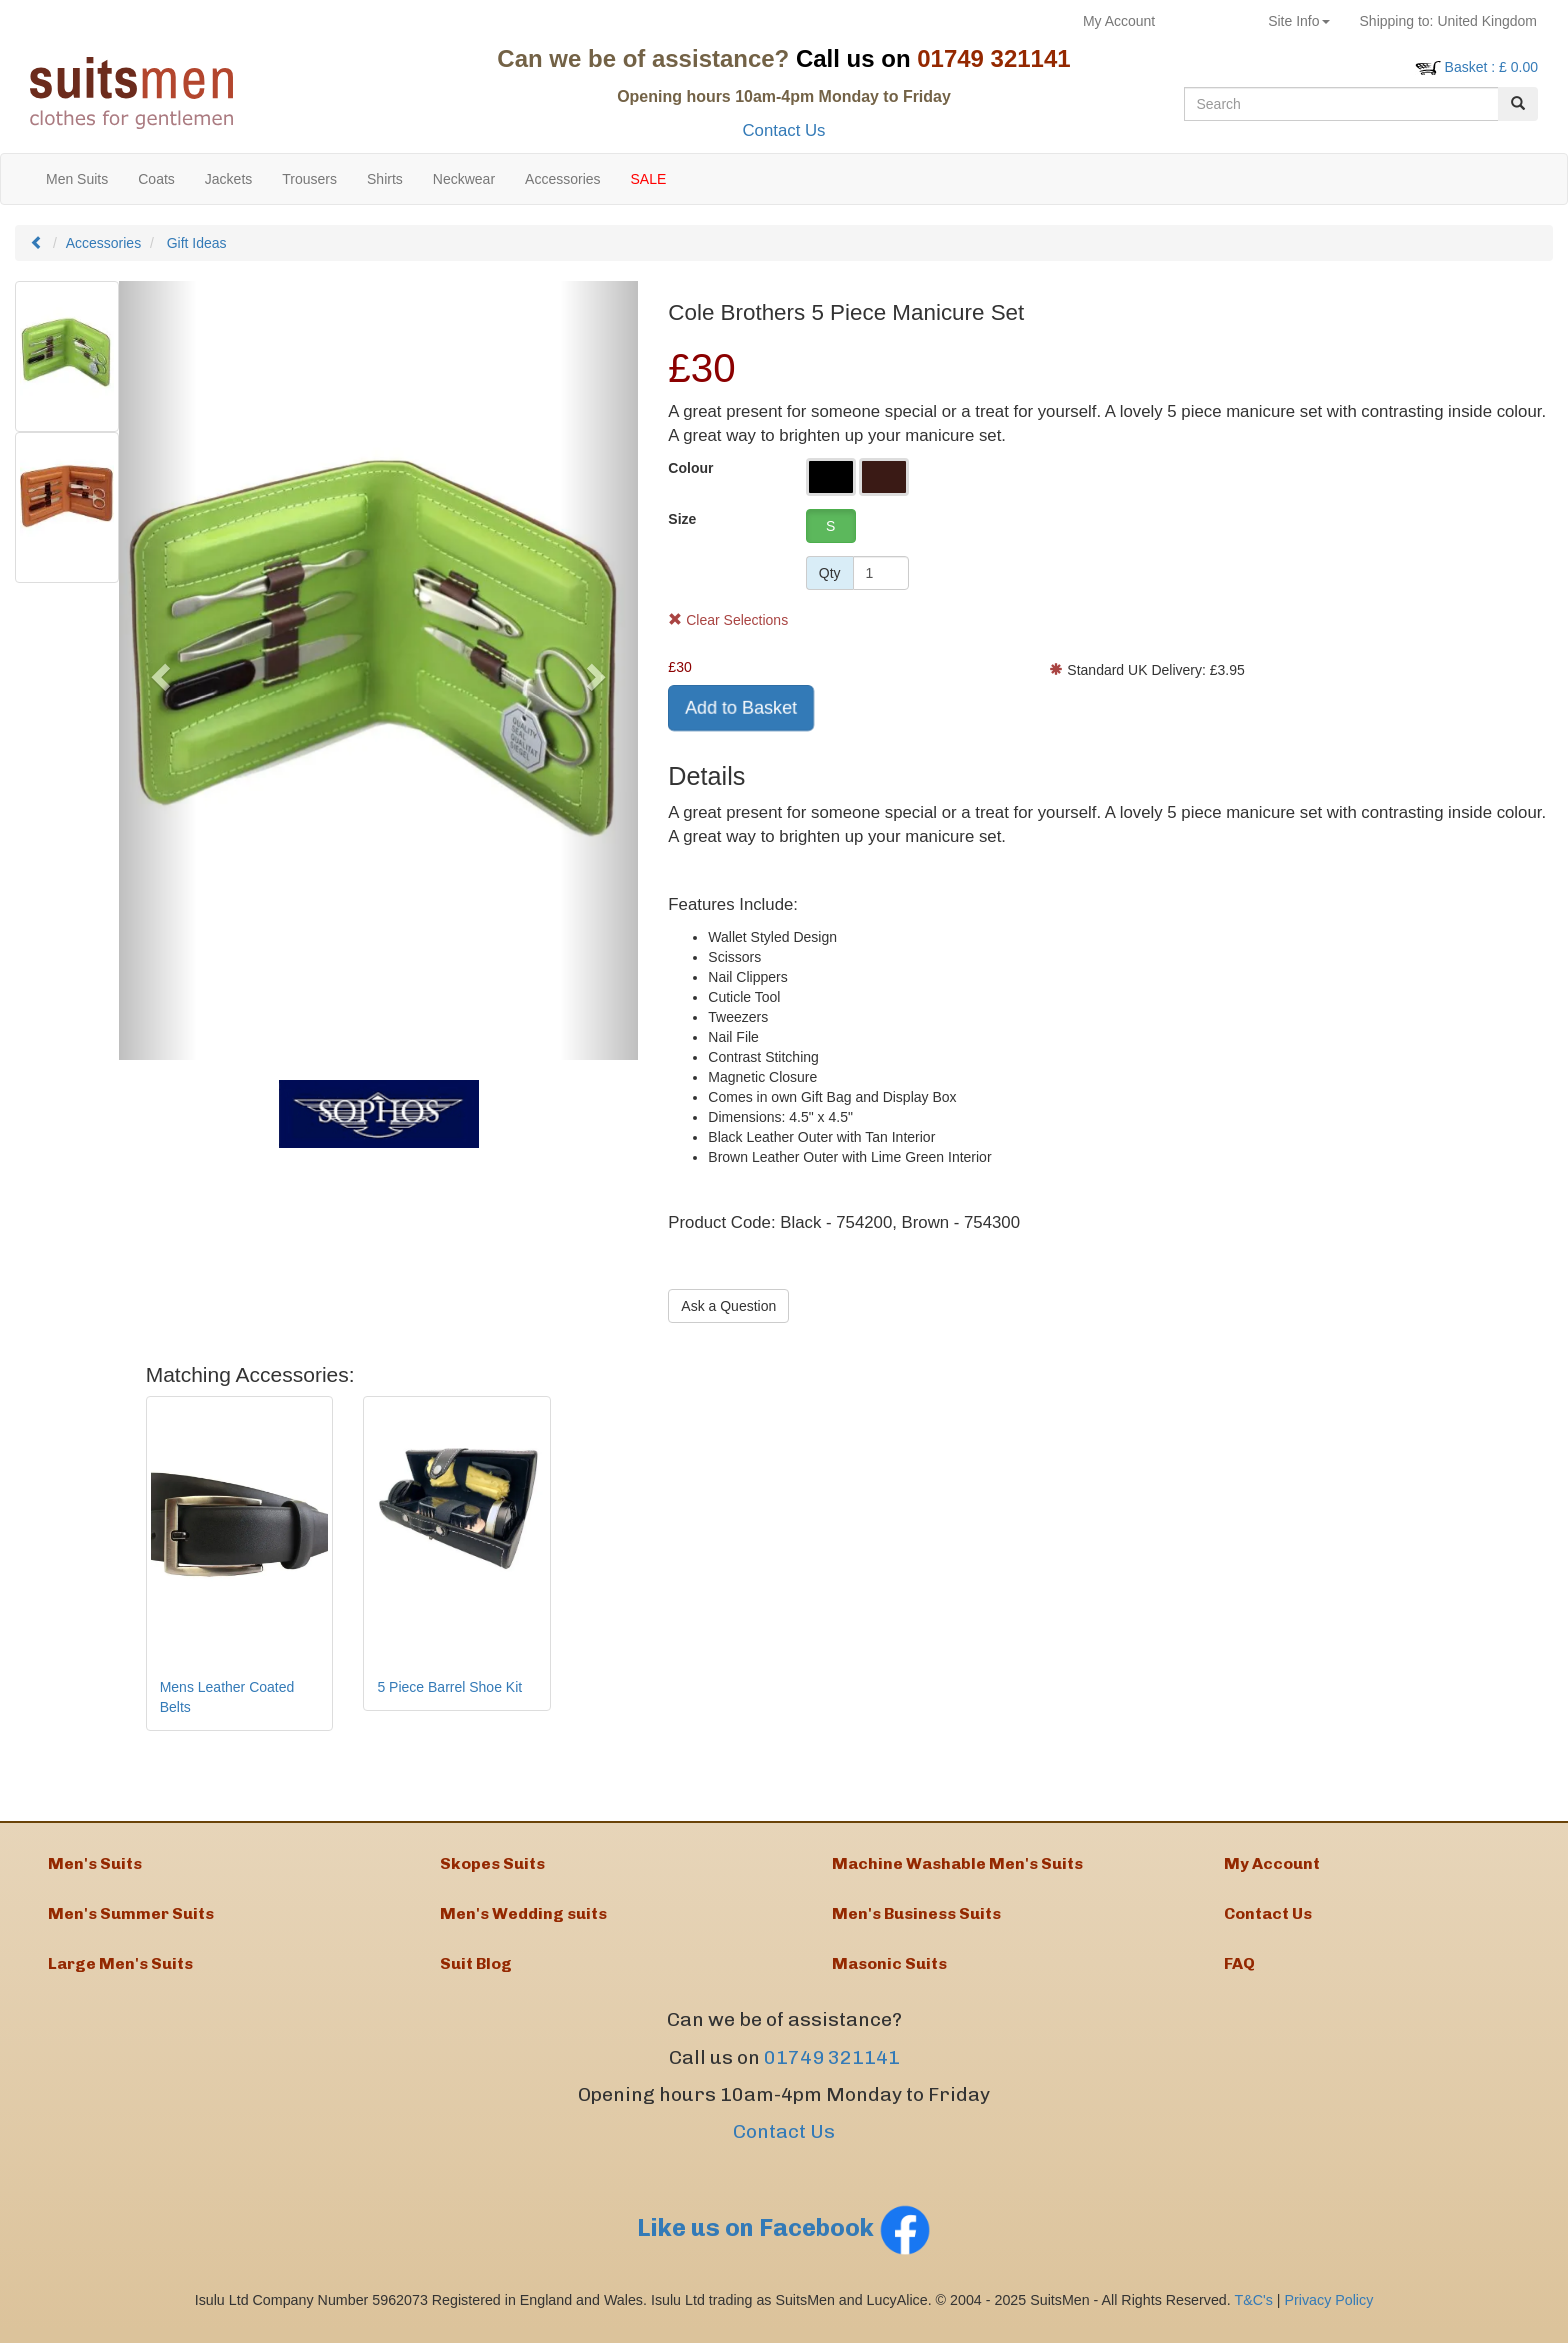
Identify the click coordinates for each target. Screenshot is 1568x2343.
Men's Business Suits (916, 1920)
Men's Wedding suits (523, 1920)
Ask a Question (728, 1306)
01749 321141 (832, 2070)
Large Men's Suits (120, 1974)
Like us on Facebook (784, 2240)
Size (682, 519)
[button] (158, 670)
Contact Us (783, 130)
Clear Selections (728, 620)
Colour (690, 468)
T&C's (1253, 2313)
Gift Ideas (197, 243)
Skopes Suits (492, 1865)
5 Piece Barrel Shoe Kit (449, 1687)
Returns (1211, 21)
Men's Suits (95, 1865)
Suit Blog (476, 1974)
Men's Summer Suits (131, 1920)
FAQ (1239, 1974)
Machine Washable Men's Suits (957, 1865)
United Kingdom (1448, 21)
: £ (1491, 67)
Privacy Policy (1329, 2313)
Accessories (103, 243)
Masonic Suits (889, 1974)
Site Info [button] (1298, 21)
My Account (1119, 21)
